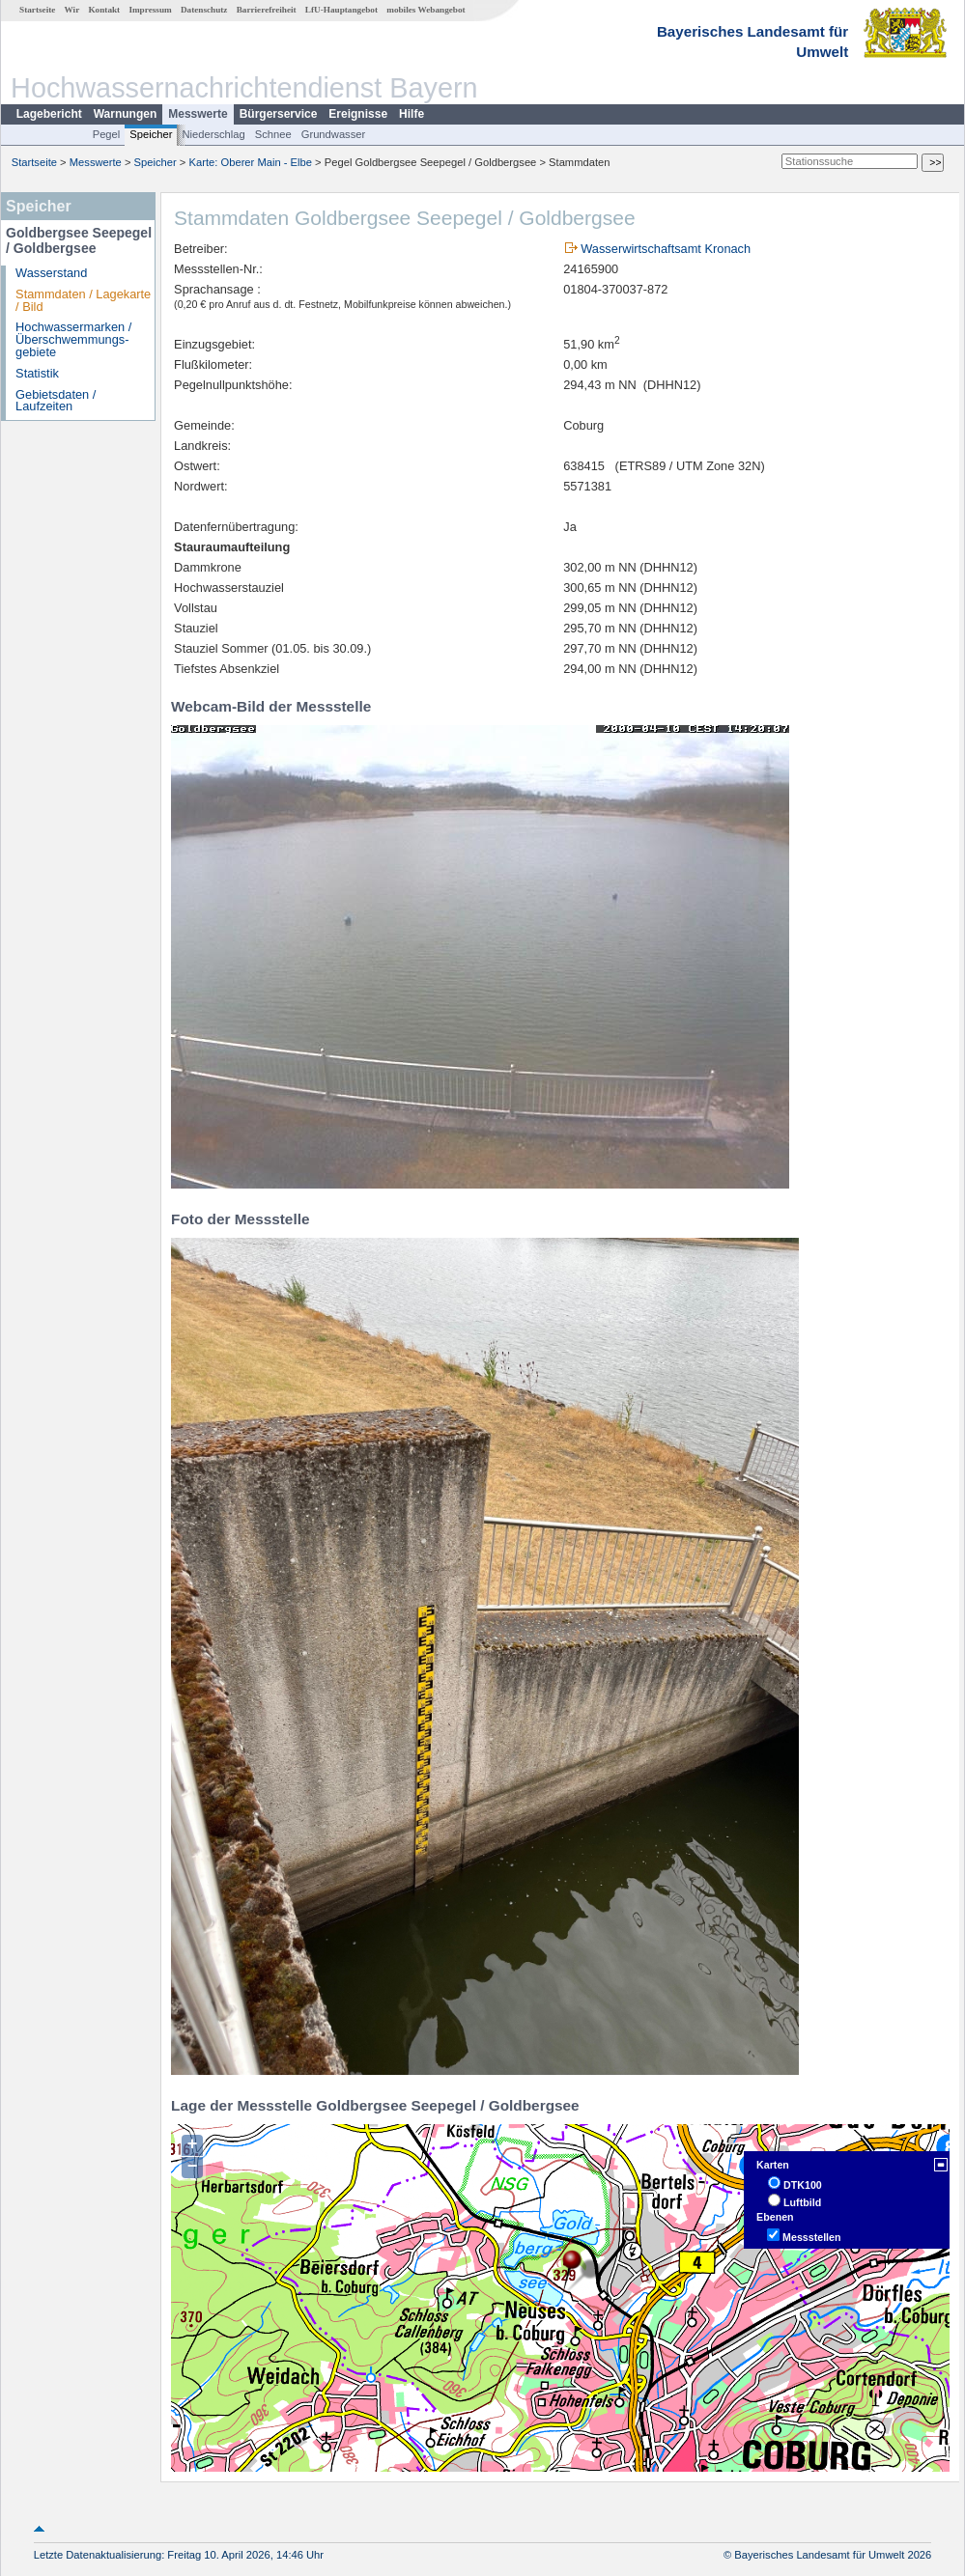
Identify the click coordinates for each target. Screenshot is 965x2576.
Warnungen (125, 114)
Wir (72, 9)
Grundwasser (333, 134)
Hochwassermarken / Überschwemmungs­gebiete (73, 339)
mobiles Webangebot (425, 9)
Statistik (37, 373)
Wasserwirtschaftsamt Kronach (666, 248)
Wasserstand (51, 273)
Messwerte (197, 114)
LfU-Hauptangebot (341, 9)
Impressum (149, 9)
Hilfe (411, 114)
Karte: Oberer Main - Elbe (250, 162)
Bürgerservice (279, 114)
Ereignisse (357, 114)
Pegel (107, 134)
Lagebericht (49, 114)
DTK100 (802, 2185)
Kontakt (104, 9)
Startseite (37, 9)
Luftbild (802, 2202)
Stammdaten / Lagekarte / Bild (83, 300)
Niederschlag (213, 134)
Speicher (150, 134)
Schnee (273, 134)
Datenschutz (204, 9)
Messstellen (811, 2237)
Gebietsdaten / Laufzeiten (55, 400)
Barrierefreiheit (267, 9)
